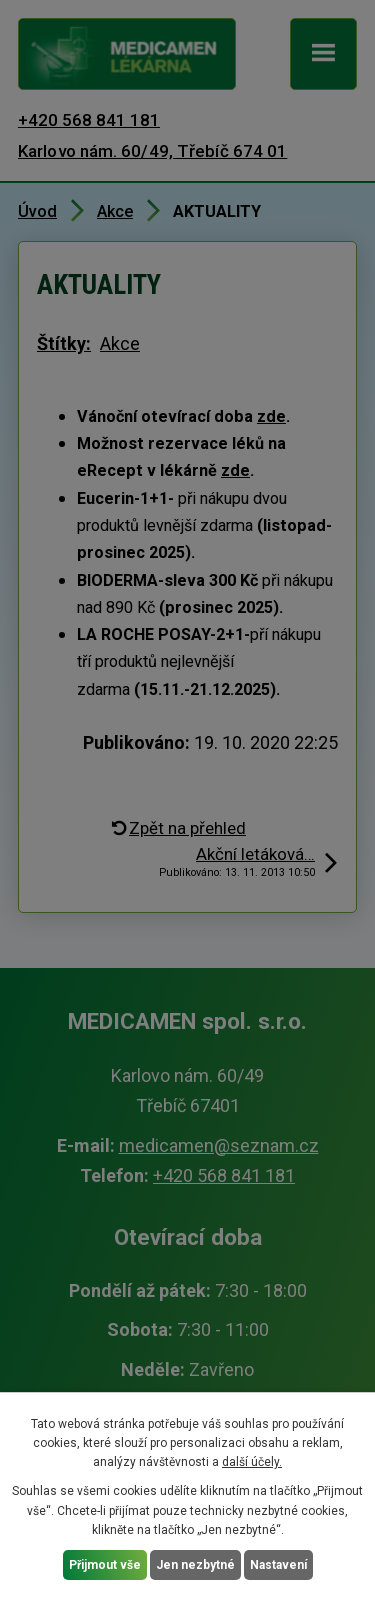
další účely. (252, 1462)
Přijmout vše (105, 1565)
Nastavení (278, 1565)
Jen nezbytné (195, 1565)
